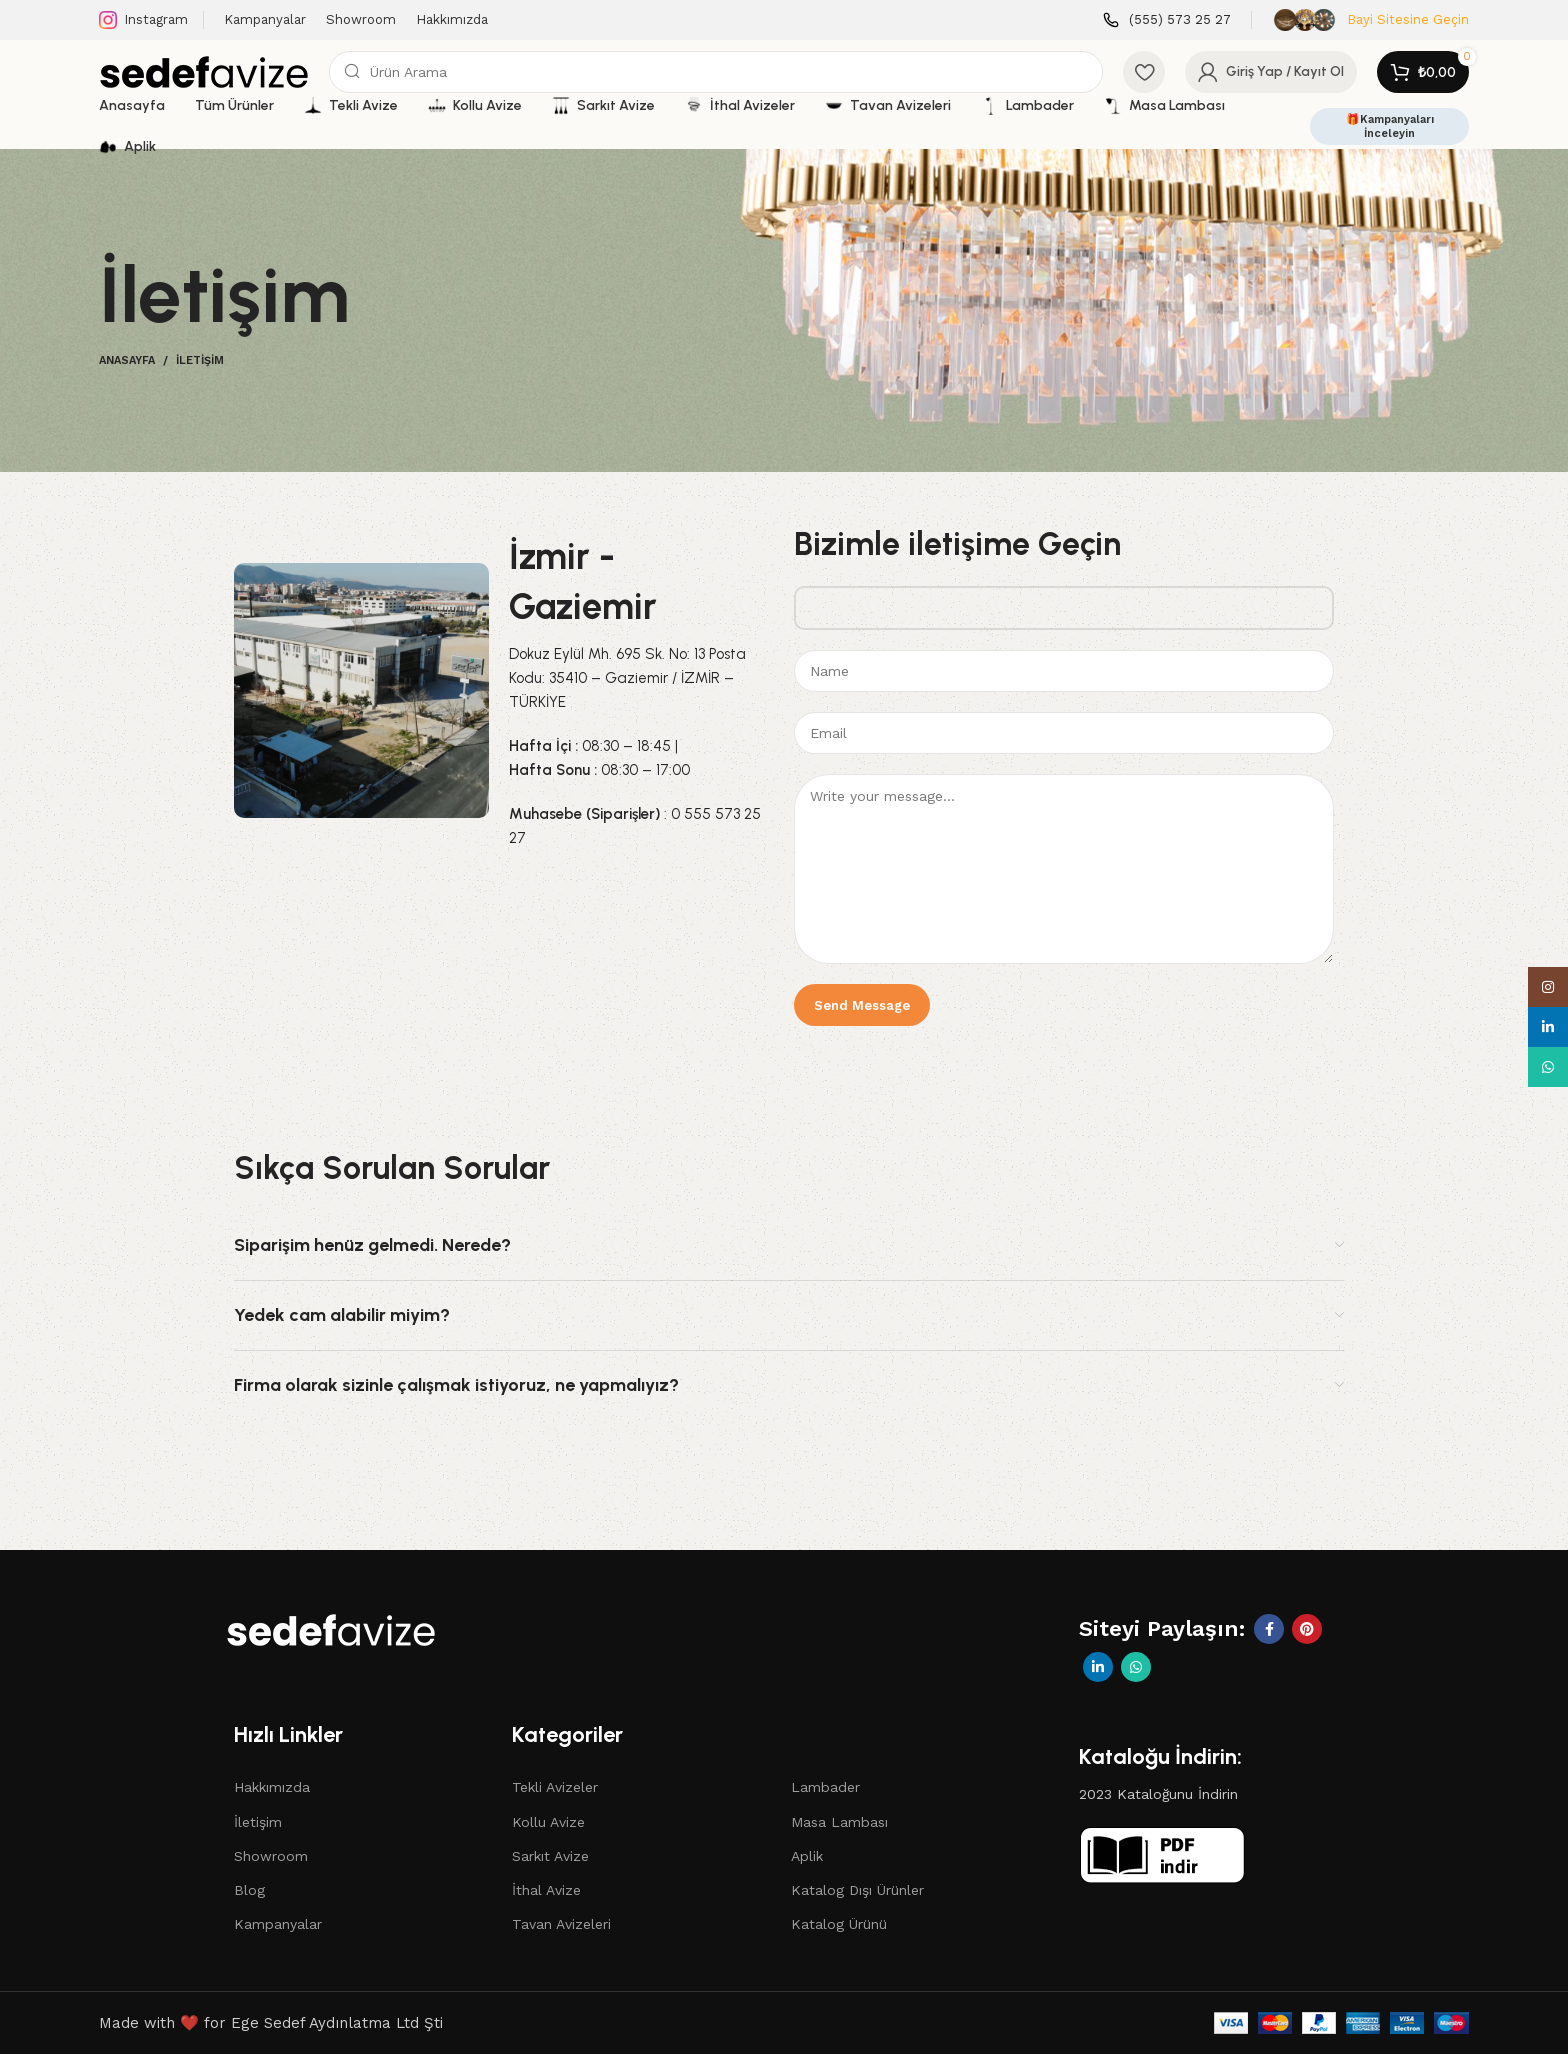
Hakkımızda (272, 1787)
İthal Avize (546, 1890)
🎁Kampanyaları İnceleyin (1390, 126)
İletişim (258, 1822)
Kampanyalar (278, 1924)
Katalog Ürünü (839, 1924)
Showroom (271, 1856)
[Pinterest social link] (1307, 1629)
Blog (249, 1890)
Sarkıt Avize (550, 1856)
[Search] (716, 72)
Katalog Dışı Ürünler (857, 1890)
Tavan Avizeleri (561, 1924)
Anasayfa (127, 360)
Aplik (807, 1856)
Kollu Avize (548, 1822)
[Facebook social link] (1269, 1629)
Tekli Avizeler (555, 1787)
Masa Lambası (839, 1822)
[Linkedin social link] (1098, 1667)
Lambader (825, 1787)
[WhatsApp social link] (1136, 1667)
